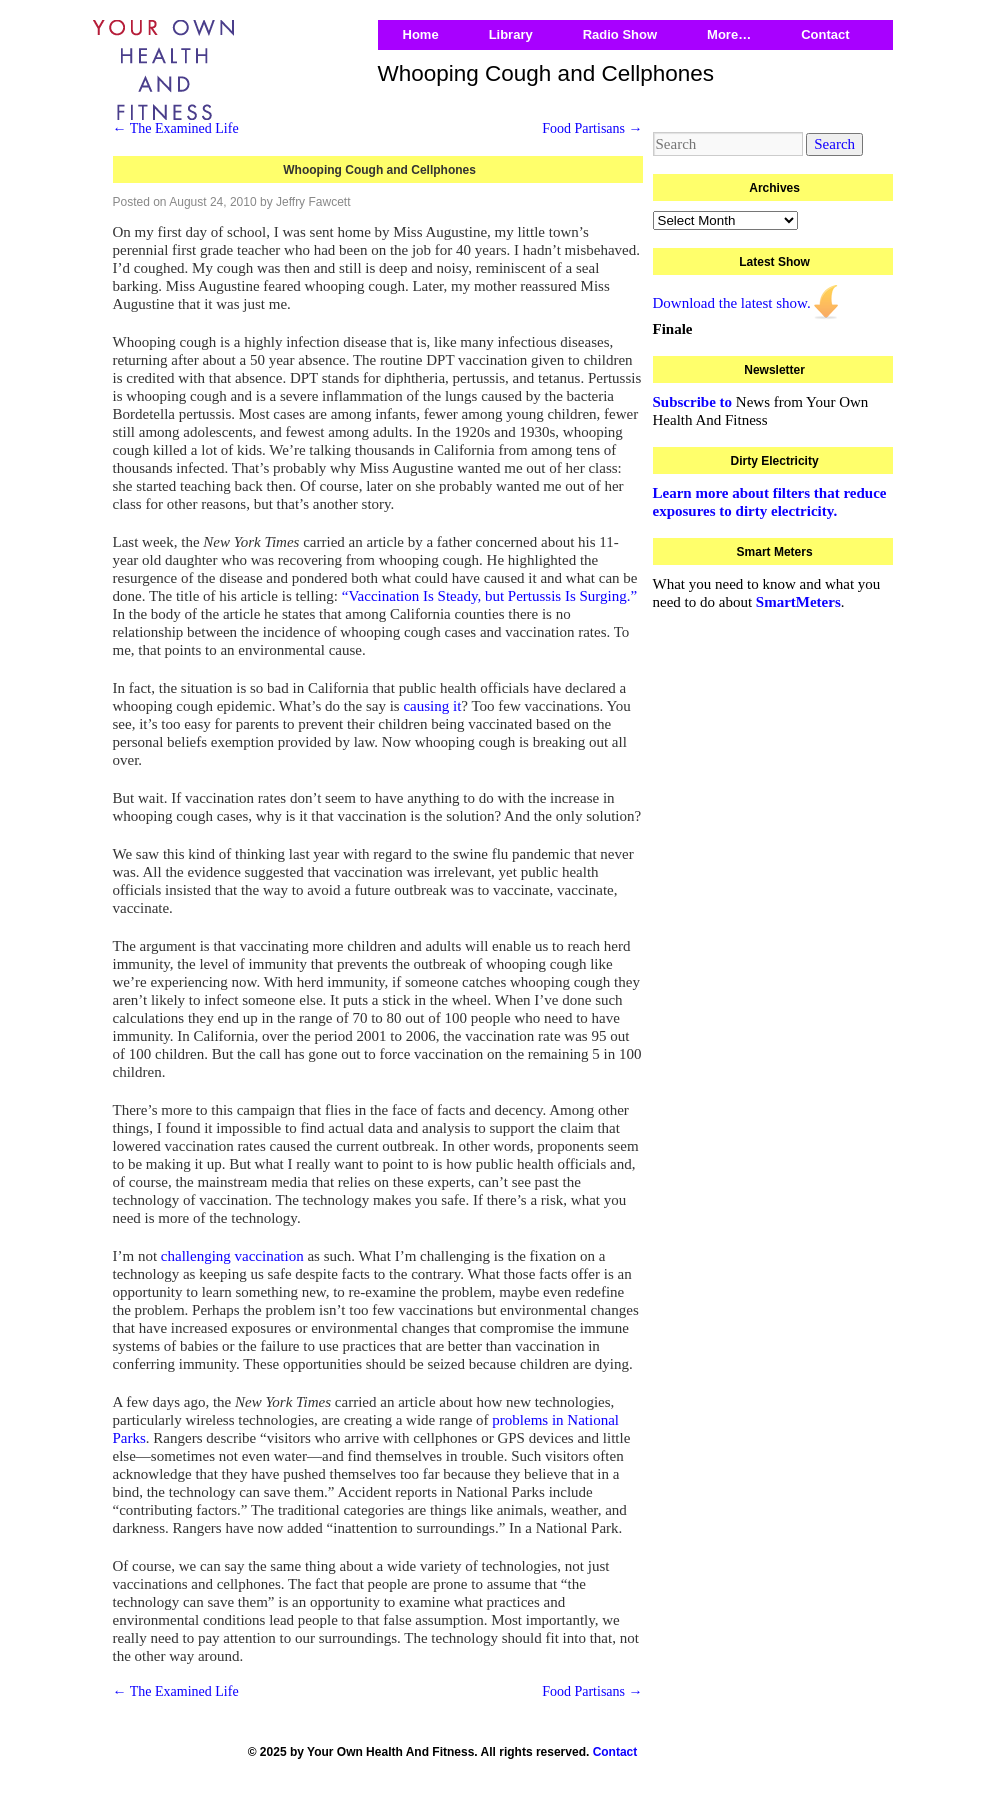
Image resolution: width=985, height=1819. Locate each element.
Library (511, 34)
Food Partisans (592, 128)
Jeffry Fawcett (313, 202)
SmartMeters (798, 602)
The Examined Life (176, 128)
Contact (825, 34)
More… (729, 34)
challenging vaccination (232, 1256)
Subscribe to (693, 402)
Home (421, 34)
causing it (432, 706)
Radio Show (620, 34)
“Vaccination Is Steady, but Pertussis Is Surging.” (489, 596)
